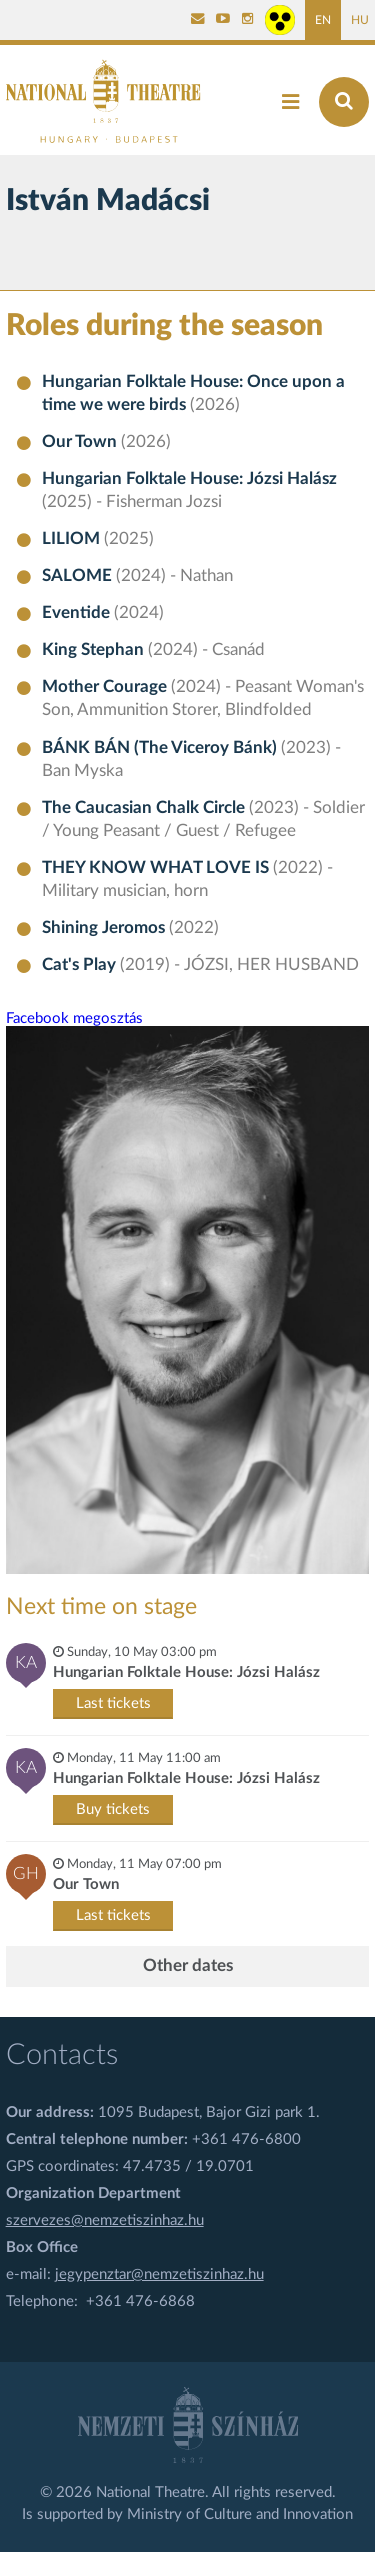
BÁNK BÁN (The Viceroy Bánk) (161, 748)
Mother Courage (106, 687)
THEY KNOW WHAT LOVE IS (157, 868)
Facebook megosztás (74, 1018)
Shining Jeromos (105, 928)
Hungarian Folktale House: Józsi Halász (189, 479)
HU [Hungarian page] (360, 20)
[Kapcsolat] (198, 20)
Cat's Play (81, 965)
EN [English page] (323, 20)
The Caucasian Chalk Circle (145, 808)
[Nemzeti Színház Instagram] (248, 20)
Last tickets (113, 1703)
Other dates (188, 1966)
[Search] (344, 102)
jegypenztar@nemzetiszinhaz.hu (159, 2274)
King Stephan (95, 650)
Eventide (78, 613)
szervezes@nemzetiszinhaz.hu (105, 2220)
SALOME (79, 576)
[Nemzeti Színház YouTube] (223, 20)
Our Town (81, 442)
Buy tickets (113, 1809)
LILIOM (73, 539)
